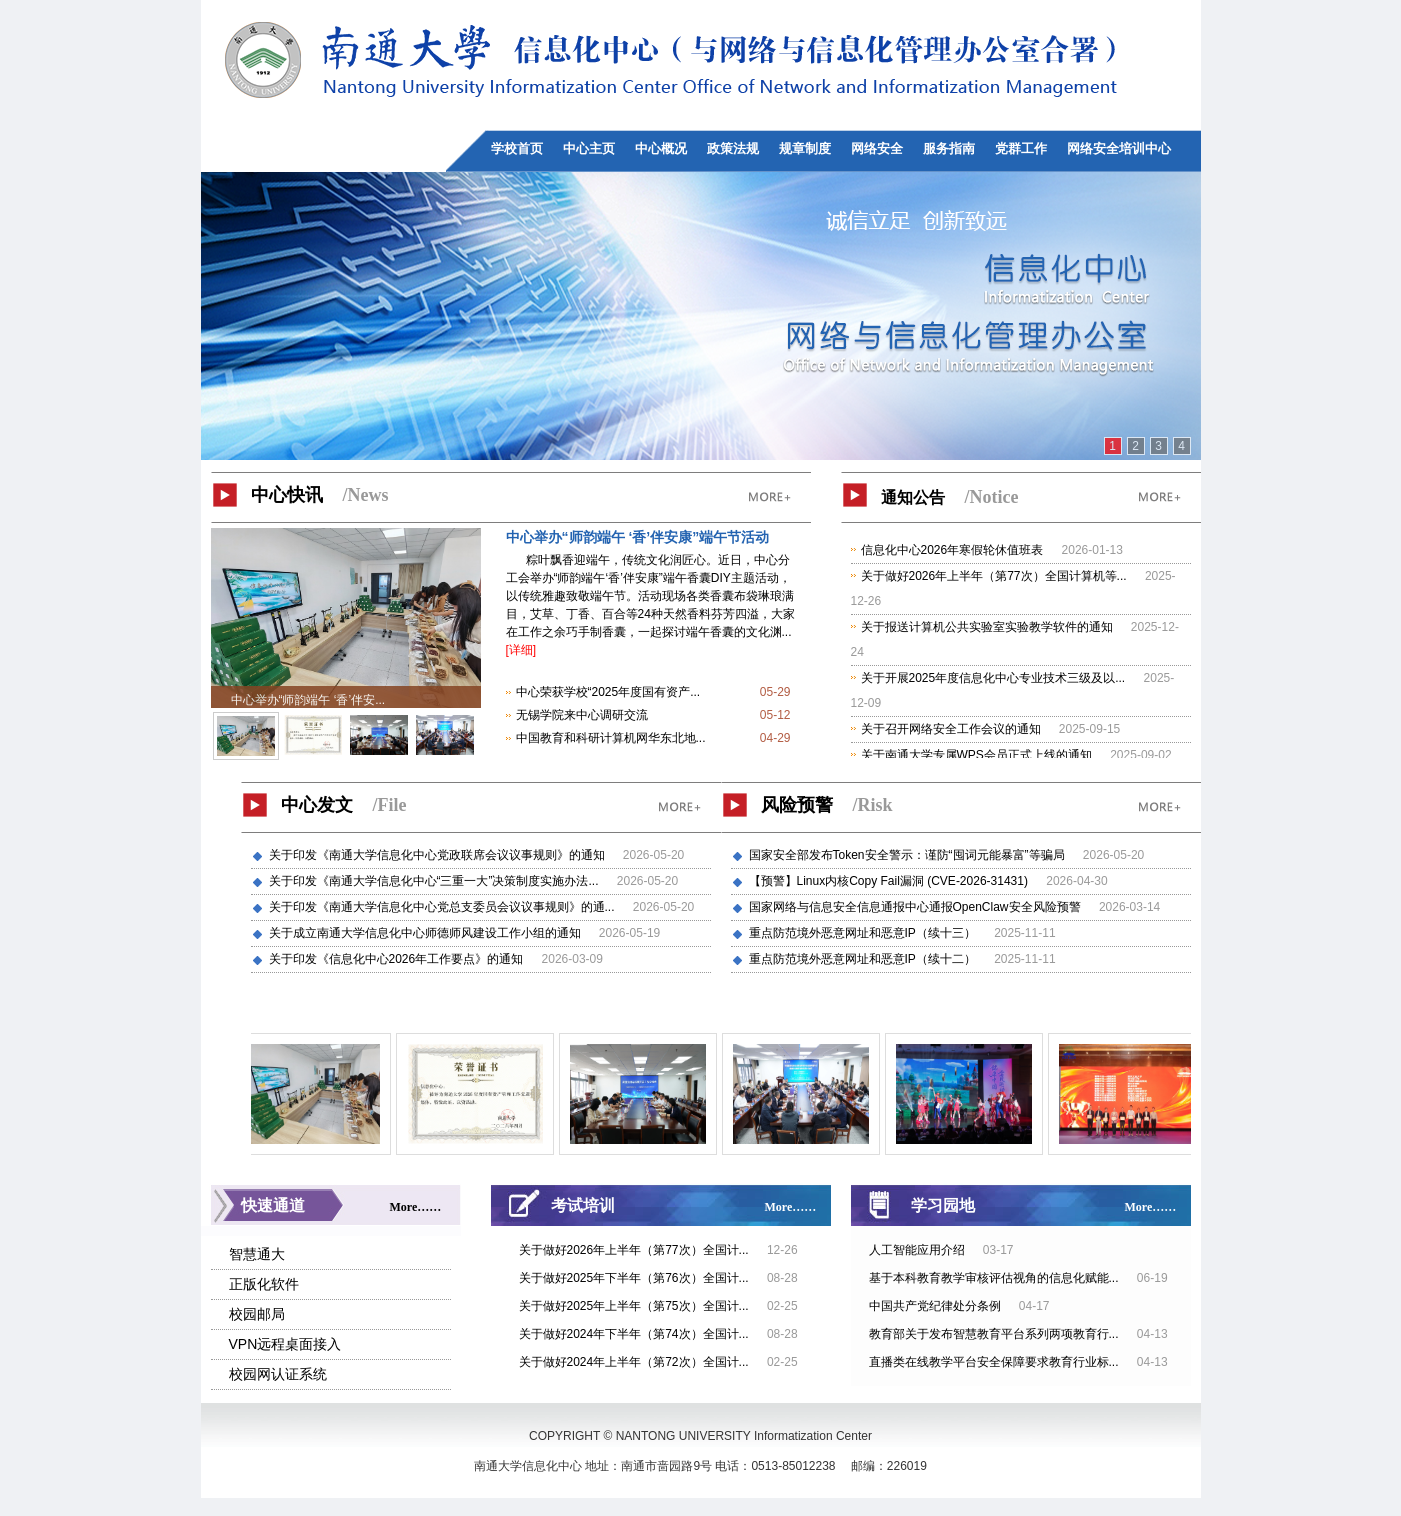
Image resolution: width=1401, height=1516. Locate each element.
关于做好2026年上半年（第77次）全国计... (635, 1250)
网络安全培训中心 (1119, 148)
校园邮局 (257, 1314)
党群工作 (1021, 148)
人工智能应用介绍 (917, 1250)
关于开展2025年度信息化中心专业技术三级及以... (993, 678)
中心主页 (589, 148)
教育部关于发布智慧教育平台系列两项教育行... (994, 1334)
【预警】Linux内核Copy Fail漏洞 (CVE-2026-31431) (890, 881)
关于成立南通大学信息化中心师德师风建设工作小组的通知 (426, 933)
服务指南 (949, 148)
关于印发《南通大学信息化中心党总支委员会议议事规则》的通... (443, 907)
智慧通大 (257, 1254)
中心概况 (661, 148)
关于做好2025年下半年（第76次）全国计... (635, 1278)
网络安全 (877, 148)
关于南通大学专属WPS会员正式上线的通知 (976, 755)
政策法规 (733, 148)
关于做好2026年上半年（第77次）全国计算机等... (994, 576)
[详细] (521, 650)
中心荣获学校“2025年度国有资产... (608, 692)
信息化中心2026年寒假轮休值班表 (952, 550)
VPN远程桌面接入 (285, 1344)
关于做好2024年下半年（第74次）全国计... (635, 1334)
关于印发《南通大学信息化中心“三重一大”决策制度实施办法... (435, 881)
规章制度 (805, 148)
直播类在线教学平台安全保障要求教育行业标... (994, 1362)
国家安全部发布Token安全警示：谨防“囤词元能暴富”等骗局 (908, 855)
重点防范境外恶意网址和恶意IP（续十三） (864, 933)
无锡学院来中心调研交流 (582, 715)
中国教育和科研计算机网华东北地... (611, 738)
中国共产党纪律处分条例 (935, 1306)
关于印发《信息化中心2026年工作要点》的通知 (398, 959)
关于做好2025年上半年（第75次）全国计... (635, 1306)
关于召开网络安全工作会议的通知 (951, 729)
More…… (416, 1207)
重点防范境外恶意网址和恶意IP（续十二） (864, 959)
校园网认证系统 (278, 1374)
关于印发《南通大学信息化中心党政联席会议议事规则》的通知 (438, 855)
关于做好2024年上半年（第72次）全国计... (635, 1362)
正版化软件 (264, 1284)
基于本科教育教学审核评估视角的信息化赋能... (994, 1278)
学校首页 (517, 148)
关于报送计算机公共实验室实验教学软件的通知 (987, 627)
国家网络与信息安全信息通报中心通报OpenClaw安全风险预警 (916, 907)
